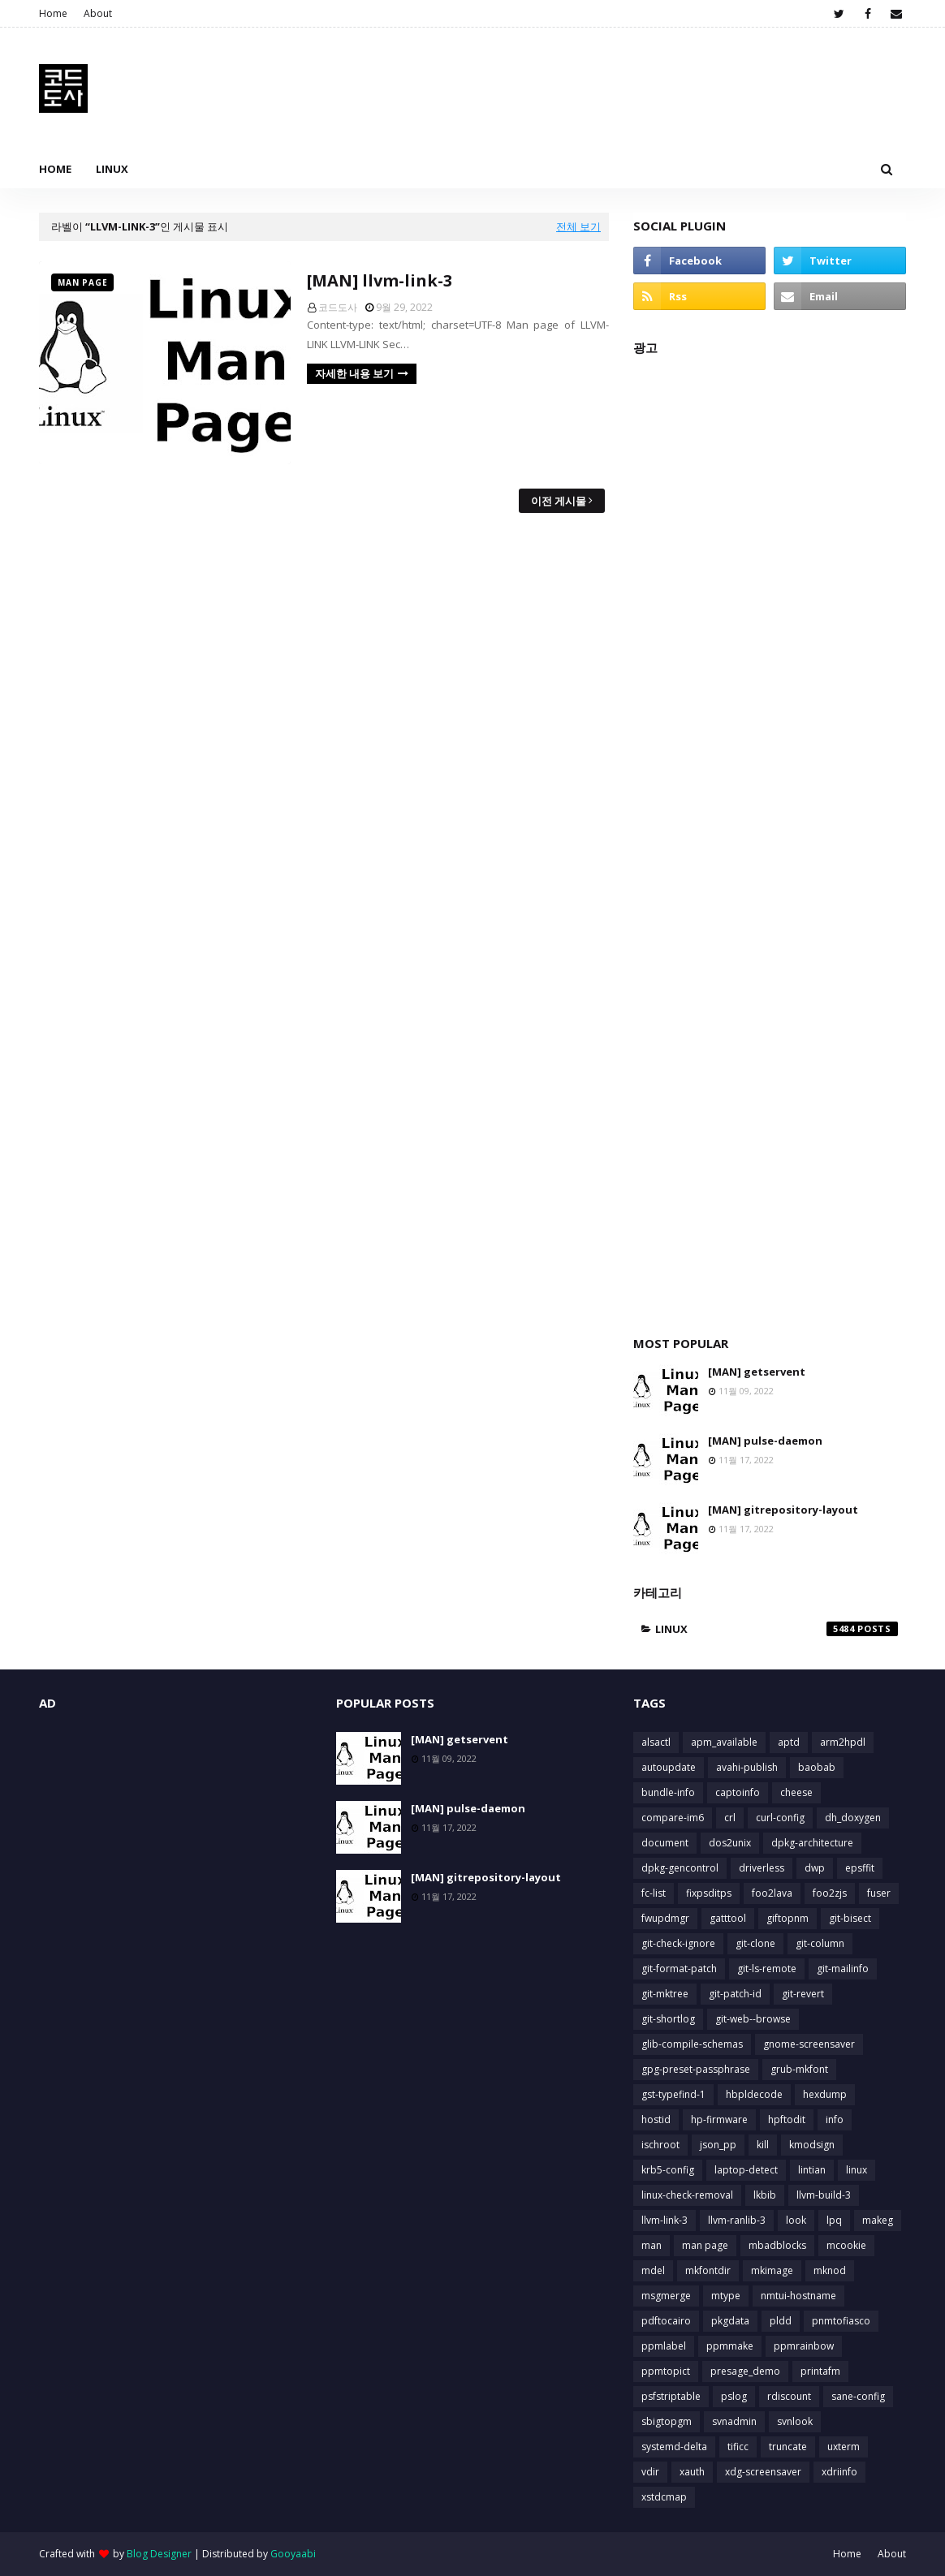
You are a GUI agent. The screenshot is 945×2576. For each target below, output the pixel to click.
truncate (788, 2446)
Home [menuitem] (55, 169)
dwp (815, 1868)
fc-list (653, 1893)
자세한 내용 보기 (354, 373)
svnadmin (734, 2421)
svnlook (795, 2421)
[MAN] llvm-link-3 (379, 280)
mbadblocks (777, 2245)
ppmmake (729, 2346)
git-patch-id (735, 1994)
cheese (796, 1792)
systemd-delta (674, 2446)
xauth (692, 2472)
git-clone (755, 1943)
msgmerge (666, 2295)
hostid (656, 2119)
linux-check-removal (687, 2195)
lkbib (764, 2195)
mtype (725, 2295)
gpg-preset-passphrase (695, 2069)
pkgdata (730, 2321)
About (98, 13)
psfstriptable (671, 2396)
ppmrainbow (804, 2346)
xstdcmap (664, 2497)
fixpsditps (708, 1893)
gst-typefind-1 (673, 2094)
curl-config (780, 1817)
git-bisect (850, 1918)
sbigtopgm (666, 2421)
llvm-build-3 (823, 2195)
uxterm (843, 2446)
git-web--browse (753, 2019)
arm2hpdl (842, 1742)
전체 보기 (578, 226)
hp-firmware (719, 2119)
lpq (834, 2220)
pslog (734, 2396)
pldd (781, 2321)
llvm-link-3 (664, 2220)
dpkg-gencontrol (679, 1868)
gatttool (728, 1918)
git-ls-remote (766, 1968)
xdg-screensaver (763, 2472)
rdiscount (789, 2396)
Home (53, 13)
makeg (877, 2220)
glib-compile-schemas (692, 2044)
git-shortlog (668, 2019)
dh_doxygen (853, 1817)
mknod (829, 2270)
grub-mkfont (799, 2069)
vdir (650, 2472)
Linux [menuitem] (112, 169)
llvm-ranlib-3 (737, 2220)
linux (776, 1629)
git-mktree (664, 1994)
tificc (738, 2446)
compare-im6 (672, 1817)
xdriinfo (839, 2472)
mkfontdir (708, 2270)
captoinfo (737, 1792)
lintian (812, 2170)
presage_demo (745, 2371)
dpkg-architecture (812, 1843)
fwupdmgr (665, 1918)
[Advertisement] (769, 837)
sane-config (858, 2396)
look (796, 2220)
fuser (879, 1893)
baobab (816, 1767)
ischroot (660, 2145)
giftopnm (787, 1918)
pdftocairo (666, 2321)
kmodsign (812, 2145)
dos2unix (730, 1843)
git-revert (803, 1994)
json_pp (718, 2145)
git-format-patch (679, 1968)
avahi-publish (747, 1767)
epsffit (859, 1868)
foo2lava (772, 1893)
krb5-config (667, 2170)
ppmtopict (665, 2371)
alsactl (656, 1742)
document (664, 1843)
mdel (653, 2270)
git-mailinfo (843, 1968)
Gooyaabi (293, 2554)
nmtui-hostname (798, 2295)
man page (705, 2245)
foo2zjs (830, 1893)
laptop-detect (746, 2170)
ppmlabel (663, 2346)
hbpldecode (754, 2094)
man (651, 2245)
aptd (789, 1742)
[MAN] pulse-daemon (765, 1440)
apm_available (724, 1742)
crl (730, 1817)
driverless (761, 1868)
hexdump (825, 2094)
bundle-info (668, 1792)
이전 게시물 (558, 500)
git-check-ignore (678, 1943)
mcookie (846, 2245)
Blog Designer (159, 2554)
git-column (820, 1943)
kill (763, 2145)
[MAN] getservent (756, 1371)
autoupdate (668, 1767)
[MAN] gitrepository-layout (783, 1509)
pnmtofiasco (841, 2321)
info (835, 2119)
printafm (820, 2371)
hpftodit (786, 2119)
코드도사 (337, 307)
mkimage (772, 2270)
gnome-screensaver (809, 2044)
